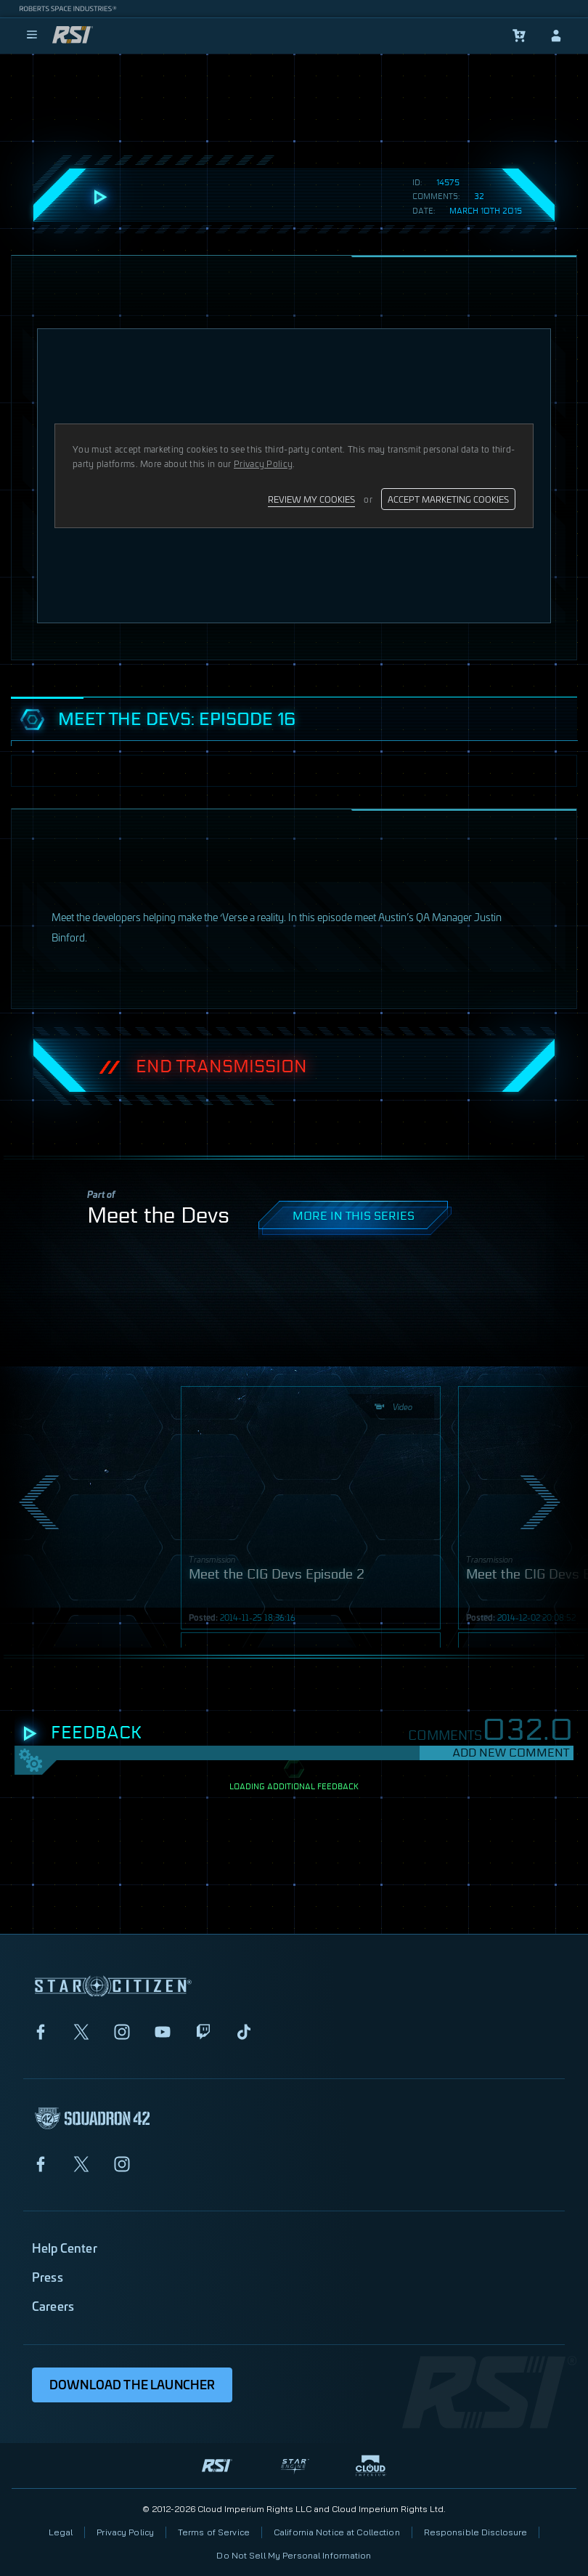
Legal (61, 2532)
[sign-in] (556, 35)
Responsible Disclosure (476, 2532)
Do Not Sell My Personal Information (293, 2555)
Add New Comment (510, 1752)
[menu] (31, 35)
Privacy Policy (125, 2532)
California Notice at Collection (337, 2532)
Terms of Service (214, 2532)
